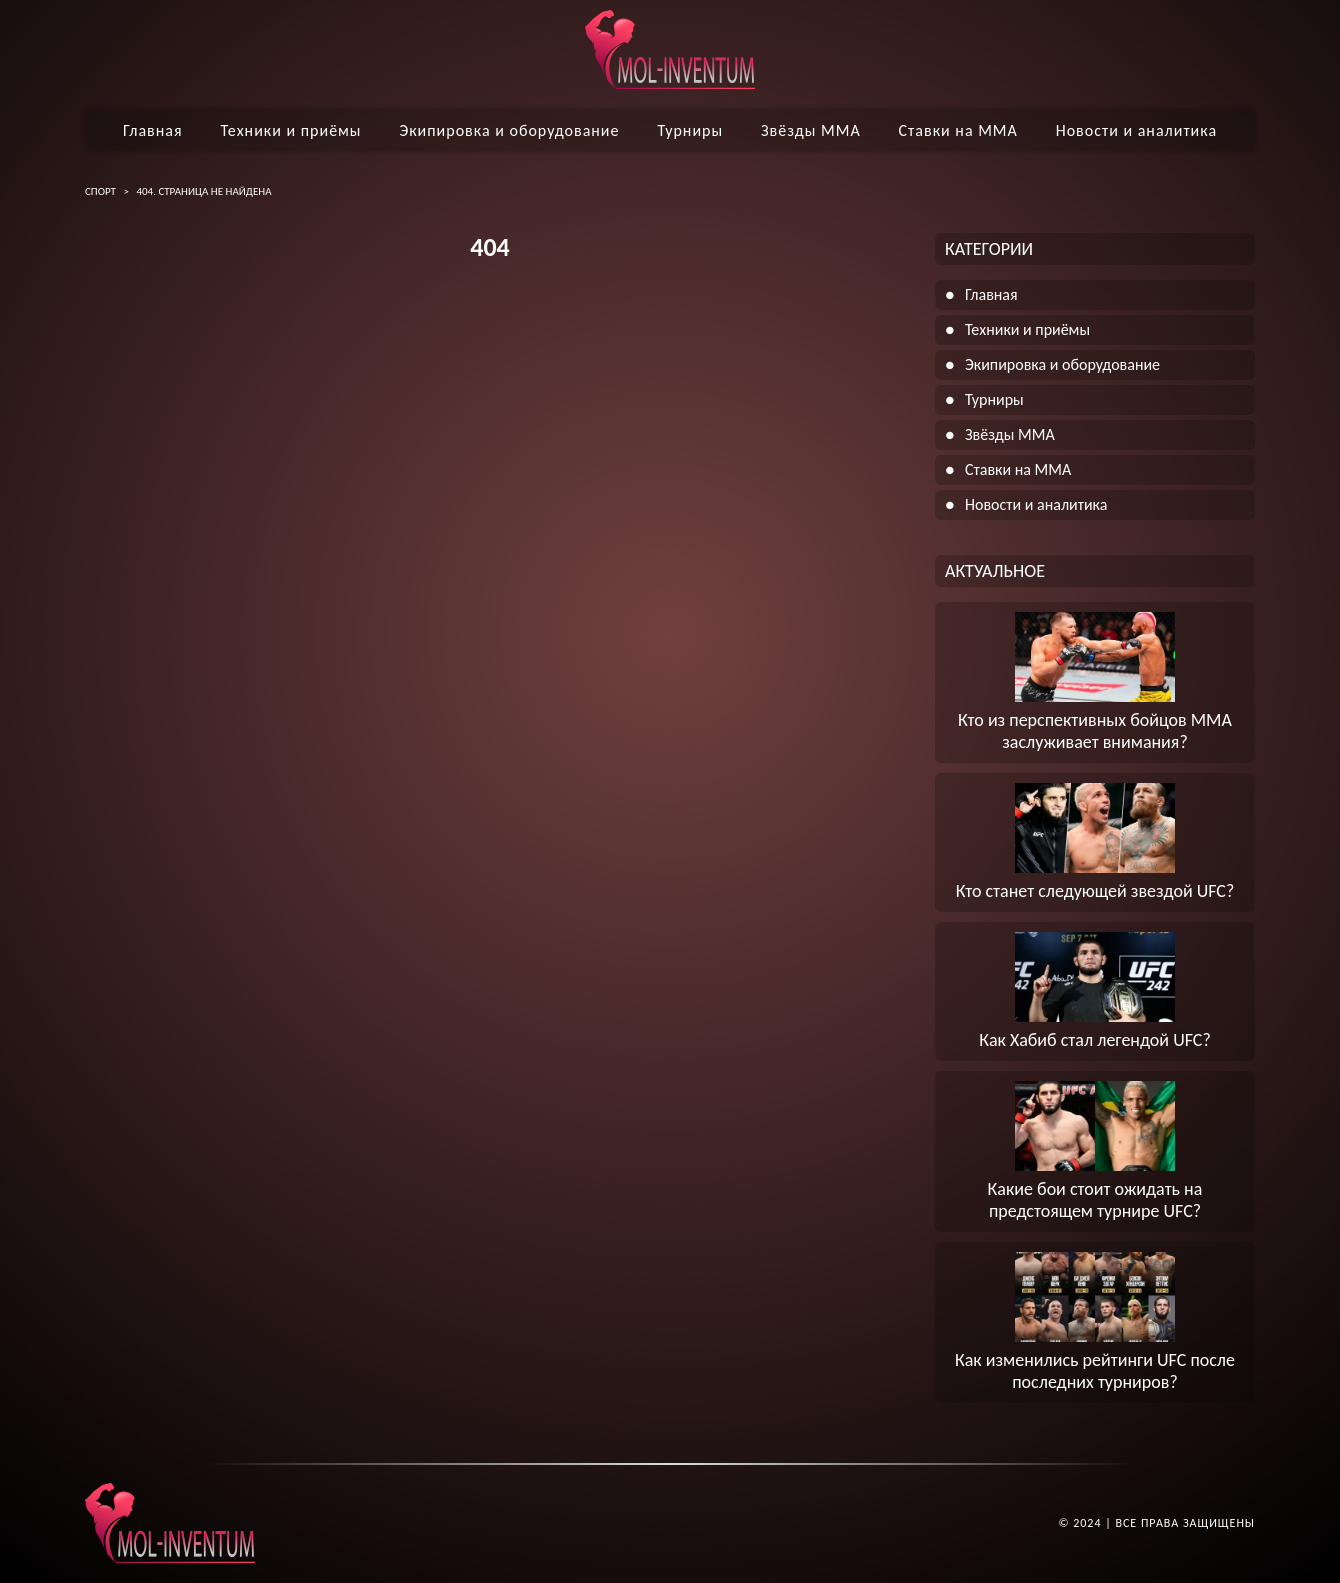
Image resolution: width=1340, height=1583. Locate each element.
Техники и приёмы (290, 130)
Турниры (690, 130)
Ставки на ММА (958, 130)
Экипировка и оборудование (509, 130)
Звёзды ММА (811, 130)
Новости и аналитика (1136, 130)
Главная (153, 130)
